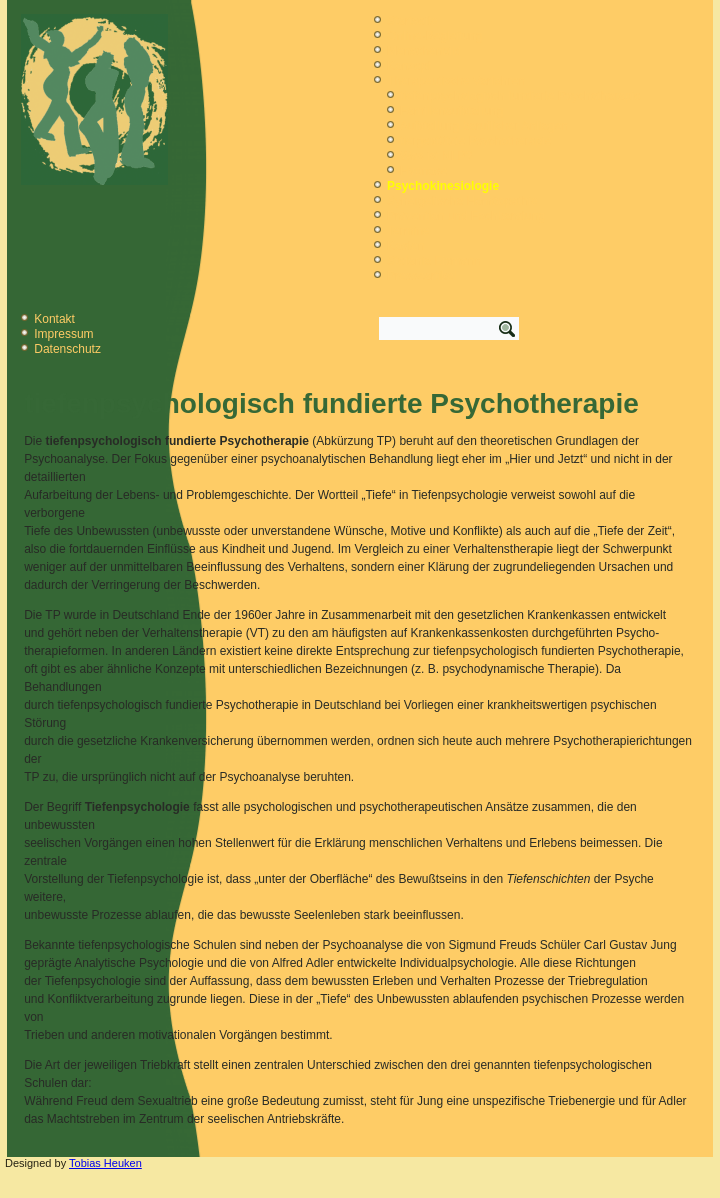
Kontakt (54, 319)
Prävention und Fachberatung (466, 216)
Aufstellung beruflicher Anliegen (484, 126)
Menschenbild (424, 51)
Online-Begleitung (434, 36)
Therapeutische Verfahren (456, 81)
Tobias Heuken (105, 1163)
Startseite (412, 21)
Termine (408, 231)
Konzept (409, 66)
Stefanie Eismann (434, 261)
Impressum (63, 334)
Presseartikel (421, 276)
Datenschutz (67, 349)
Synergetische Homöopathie (462, 201)
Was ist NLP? (436, 156)
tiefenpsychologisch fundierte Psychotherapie (520, 96)
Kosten (405, 246)
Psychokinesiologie (443, 186)
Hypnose (423, 171)
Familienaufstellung (451, 111)
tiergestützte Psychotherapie (475, 141)
